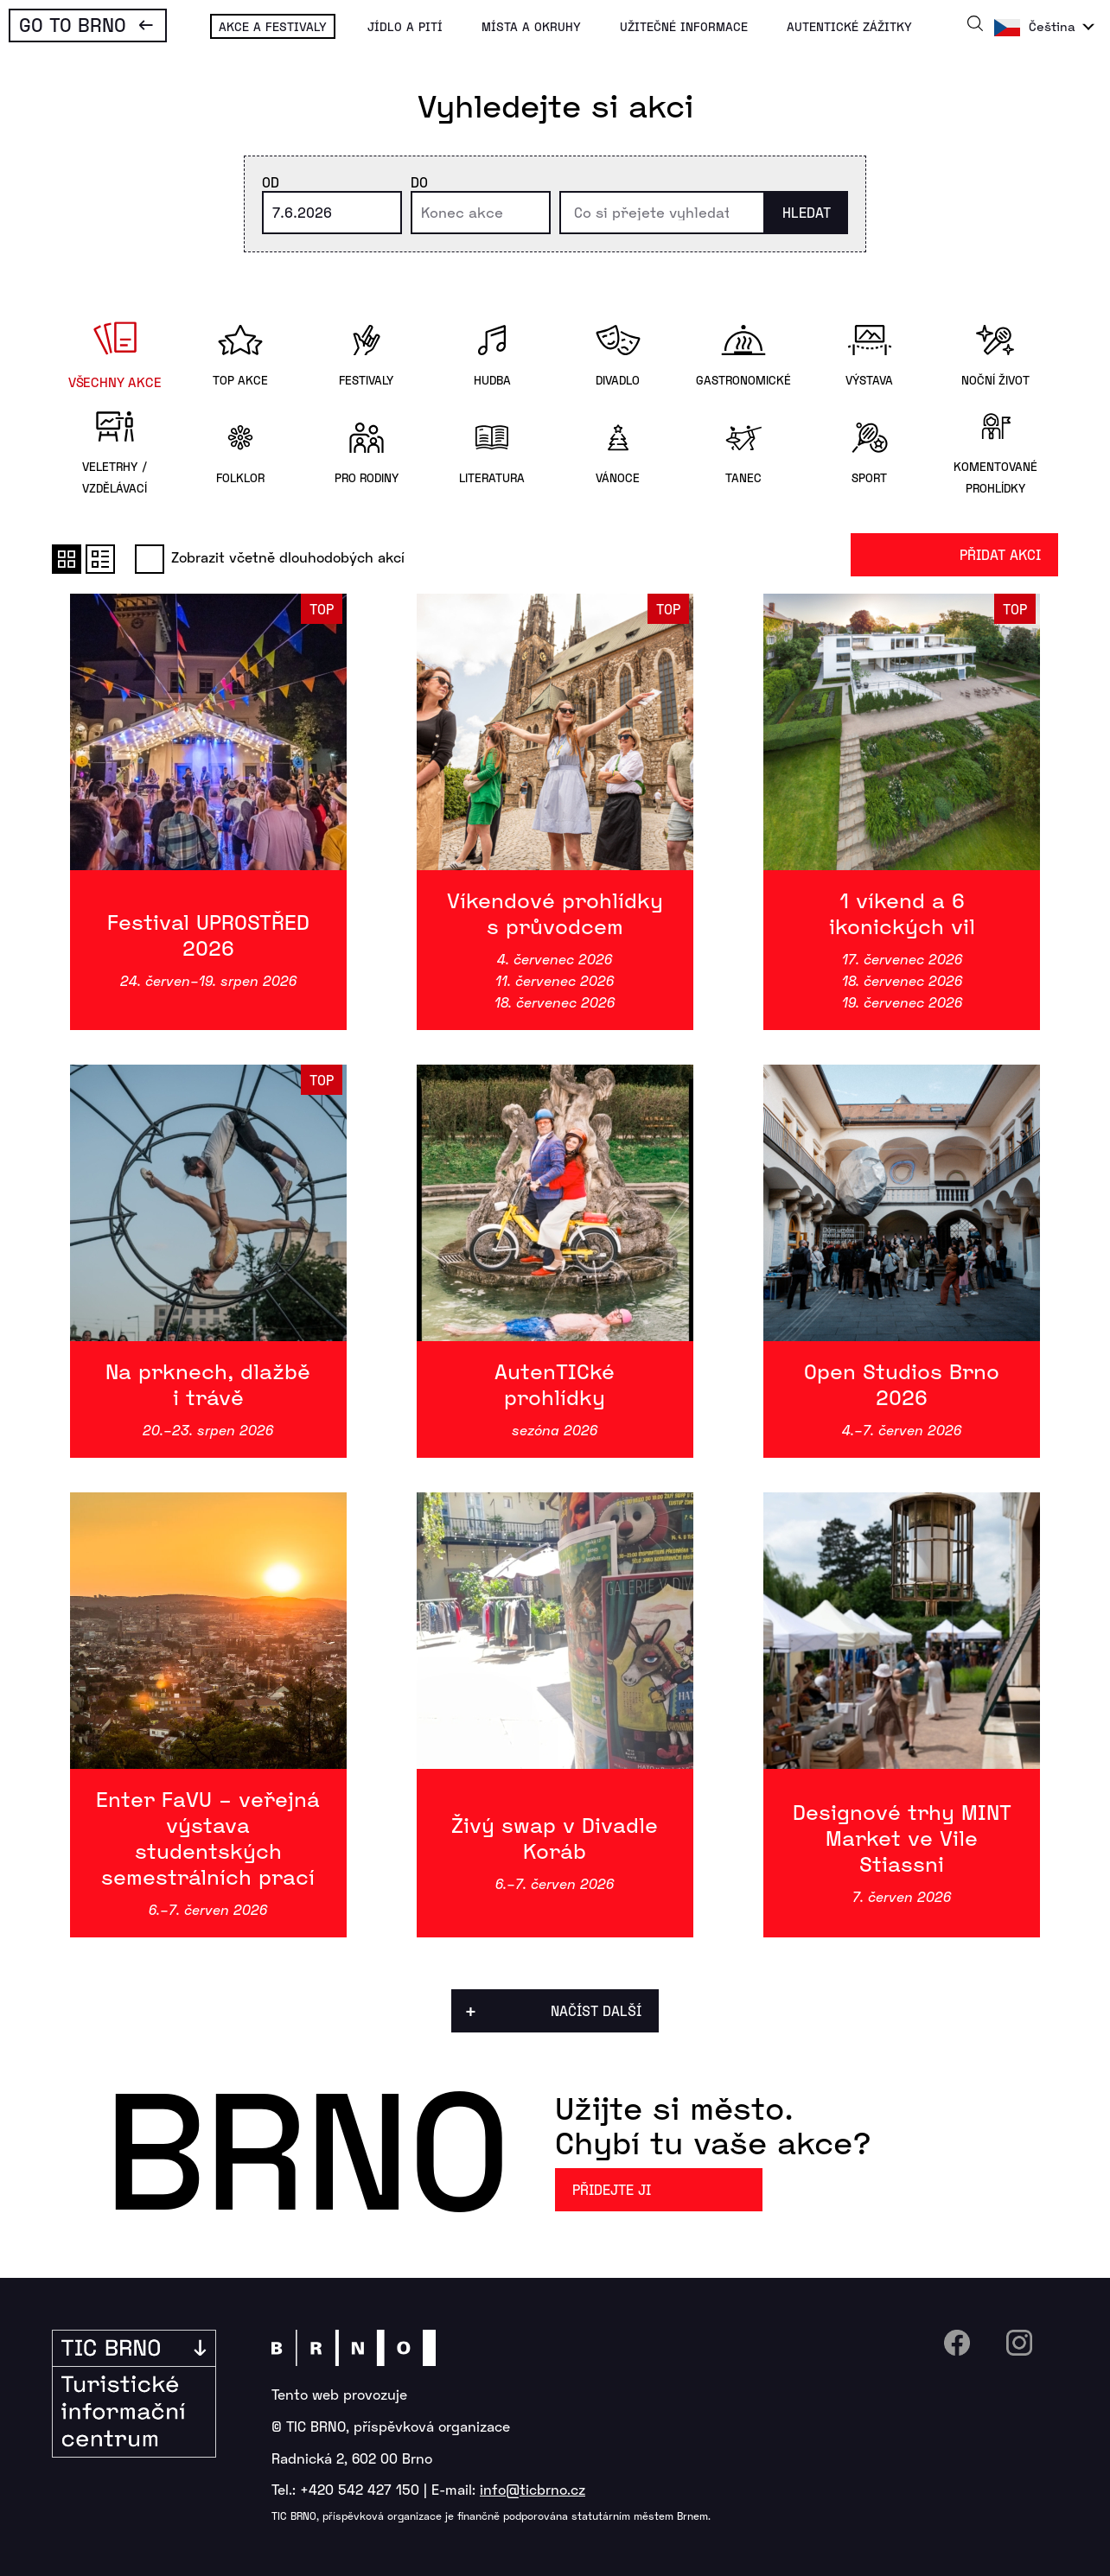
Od (270, 182)
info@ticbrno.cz (532, 2489)
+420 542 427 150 (359, 2489)
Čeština (1052, 26)
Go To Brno (72, 24)
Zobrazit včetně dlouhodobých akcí (270, 557)
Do (419, 182)
